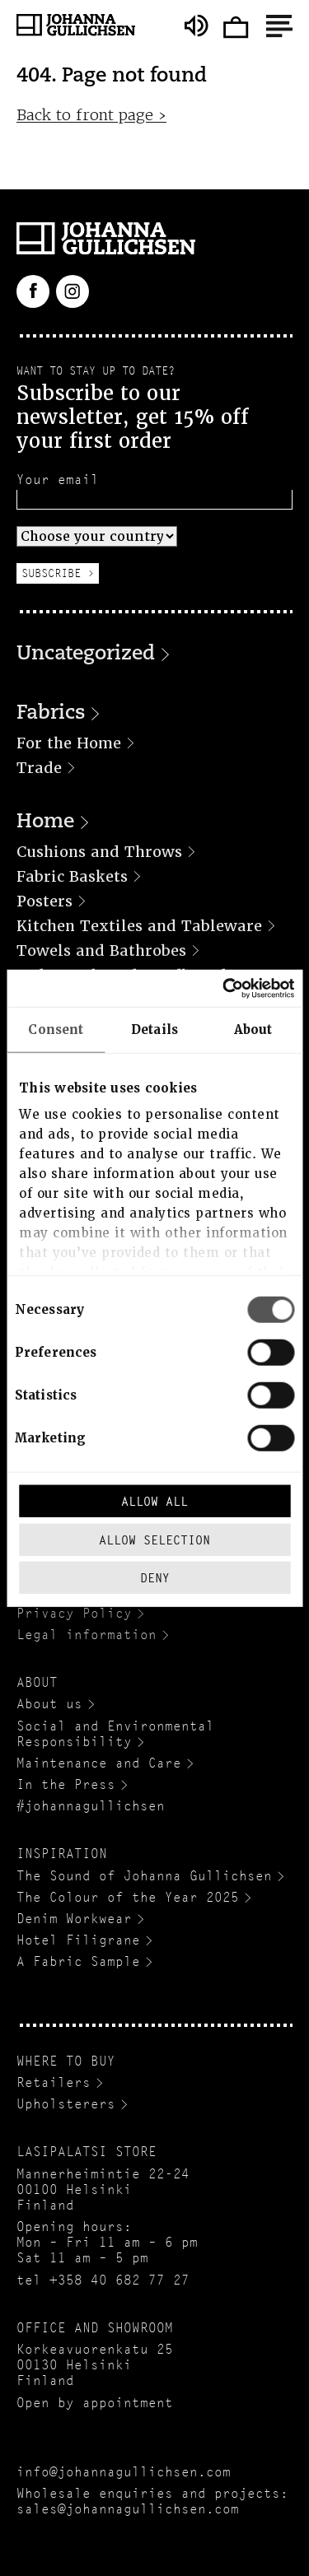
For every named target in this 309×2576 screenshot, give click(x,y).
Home (45, 822)
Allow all (154, 1501)
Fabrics (50, 714)
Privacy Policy (74, 1613)
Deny (155, 1578)
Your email (57, 479)
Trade (39, 767)
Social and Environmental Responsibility (115, 1733)
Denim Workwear (74, 1918)
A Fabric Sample (78, 1961)
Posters (44, 901)
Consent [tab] (55, 1030)
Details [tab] (154, 1030)
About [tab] (253, 1030)
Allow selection (154, 1539)
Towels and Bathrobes (101, 950)
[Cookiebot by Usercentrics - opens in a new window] (223, 988)
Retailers (53, 2082)
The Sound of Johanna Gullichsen (144, 1875)
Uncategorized (85, 654)
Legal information (86, 1634)
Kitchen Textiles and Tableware (139, 925)
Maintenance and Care (98, 1763)
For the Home (68, 743)
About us (49, 1703)
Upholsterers (65, 2104)
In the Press (65, 1784)
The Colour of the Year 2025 (127, 1897)
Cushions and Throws (99, 851)
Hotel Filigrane (78, 1940)
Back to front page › (91, 114)
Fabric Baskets (72, 876)
